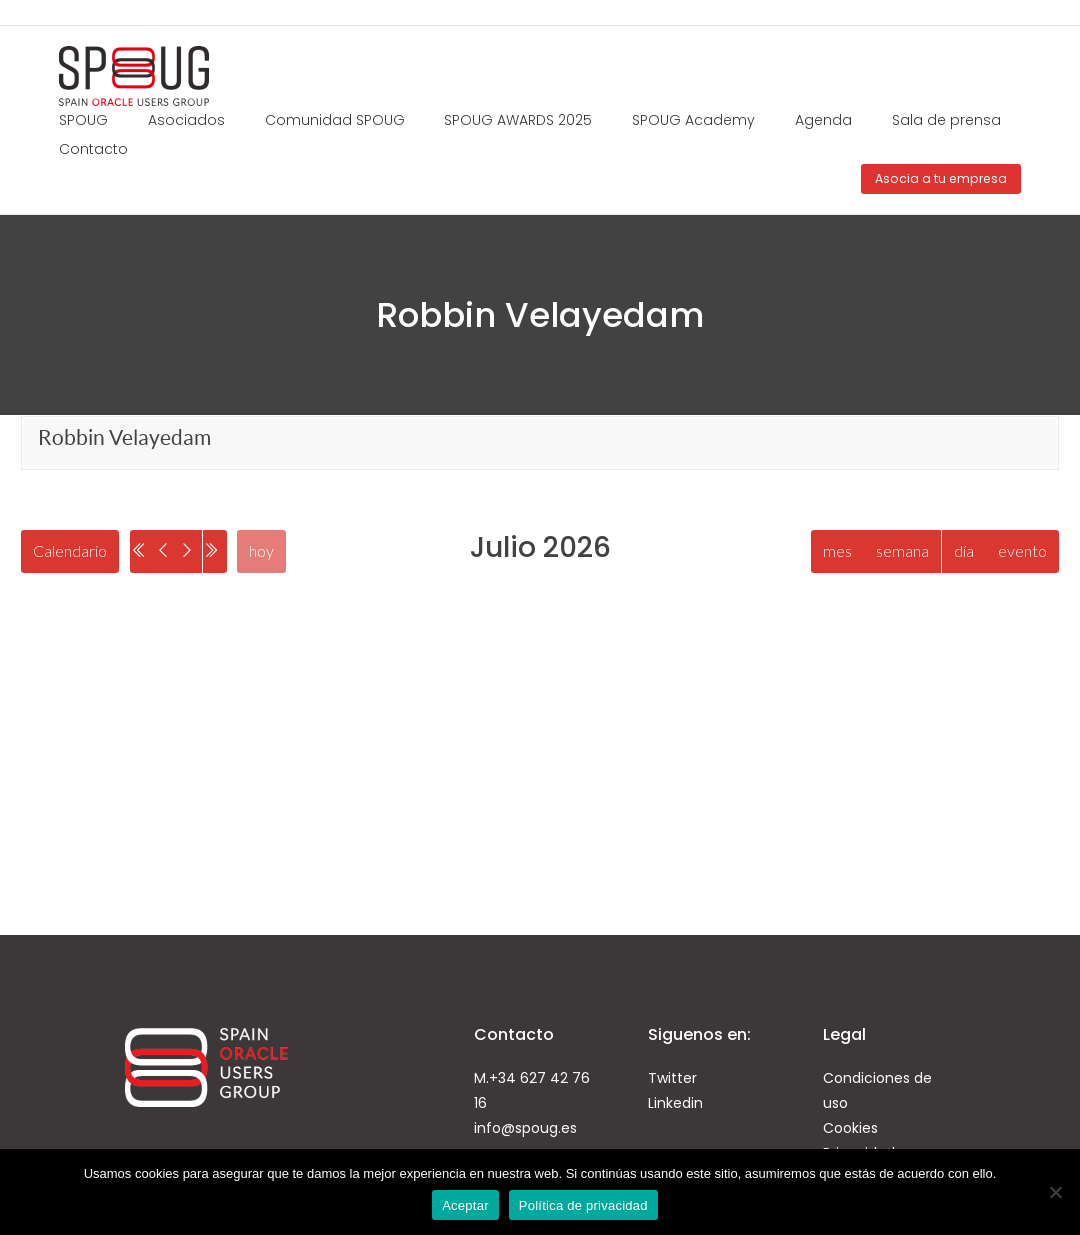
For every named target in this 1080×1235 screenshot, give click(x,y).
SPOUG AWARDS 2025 (518, 120)
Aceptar (465, 1205)
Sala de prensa (946, 120)
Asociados (186, 120)
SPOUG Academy (693, 120)
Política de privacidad (583, 1205)
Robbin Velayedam (124, 437)
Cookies (850, 1130)
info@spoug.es (525, 1130)
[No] (1055, 1192)
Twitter (672, 1080)
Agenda (823, 120)
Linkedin (675, 1105)
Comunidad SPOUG (335, 120)
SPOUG (83, 120)
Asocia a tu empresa (941, 178)
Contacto (93, 149)
